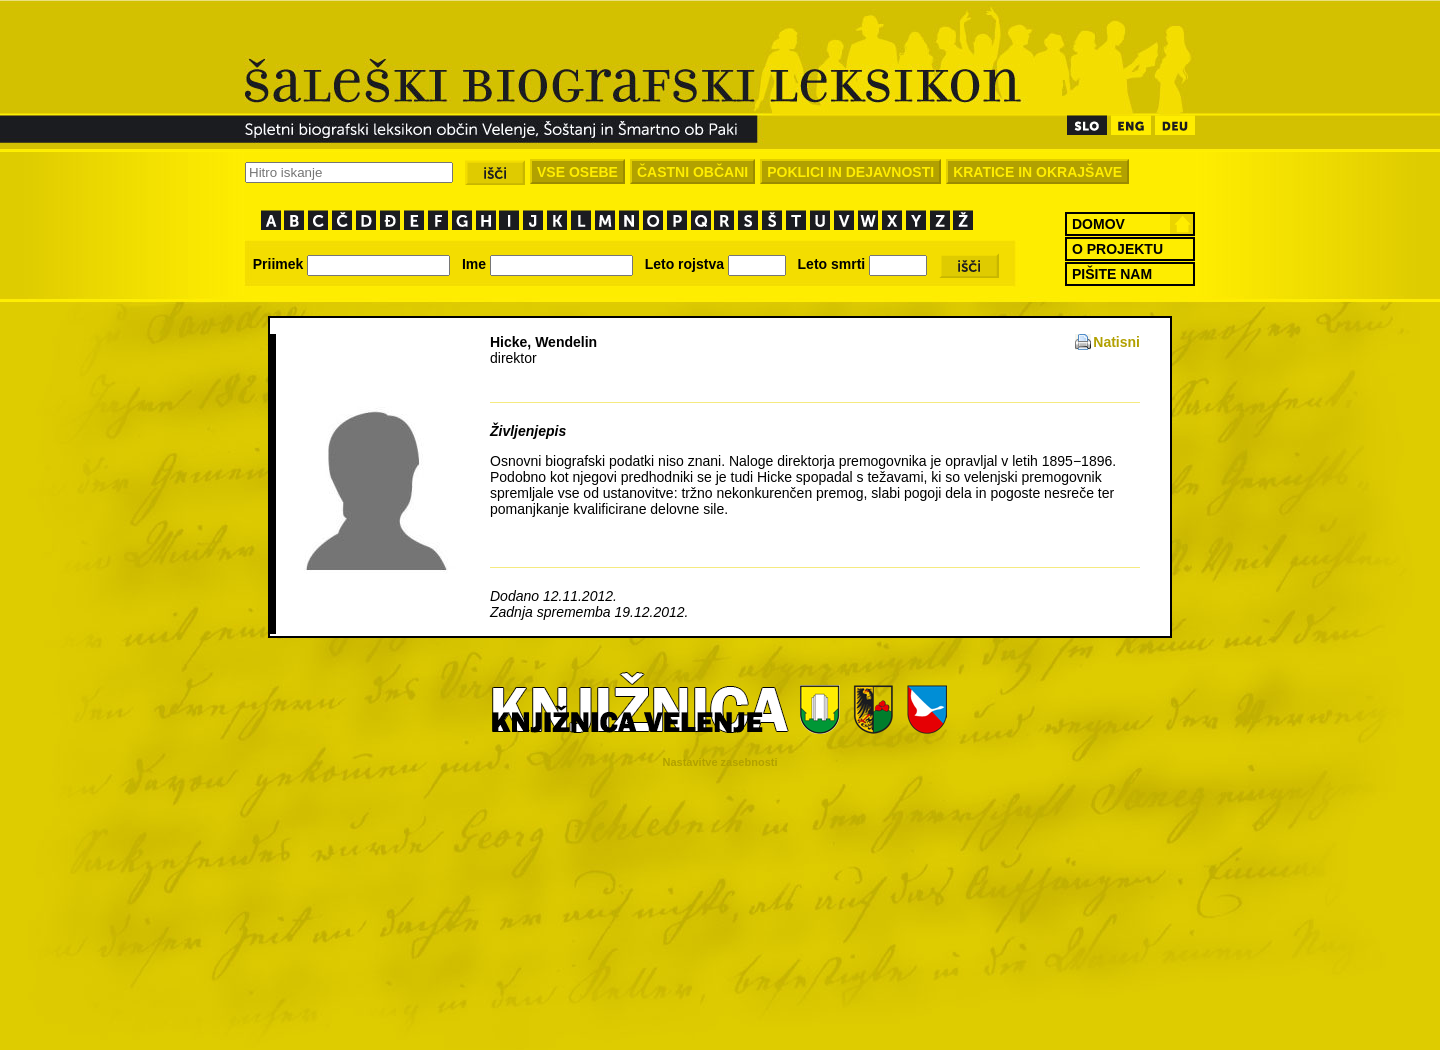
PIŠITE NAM (1112, 274)
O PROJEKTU (1117, 249)
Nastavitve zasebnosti (720, 762)
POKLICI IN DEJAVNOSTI (850, 172)
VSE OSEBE (577, 172)
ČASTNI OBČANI (692, 172)
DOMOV (1098, 224)
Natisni (1116, 342)
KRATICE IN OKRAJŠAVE (1037, 172)
